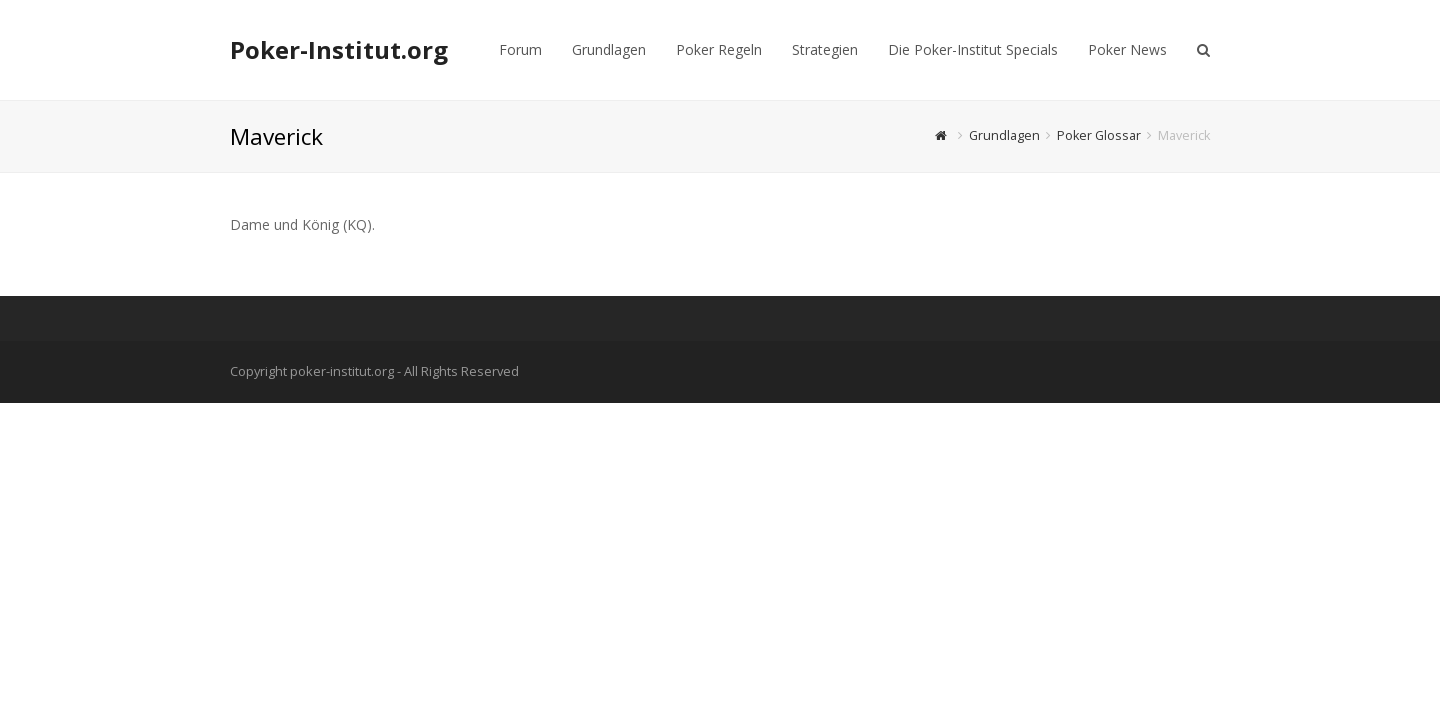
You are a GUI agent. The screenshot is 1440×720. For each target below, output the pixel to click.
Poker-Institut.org (339, 49)
